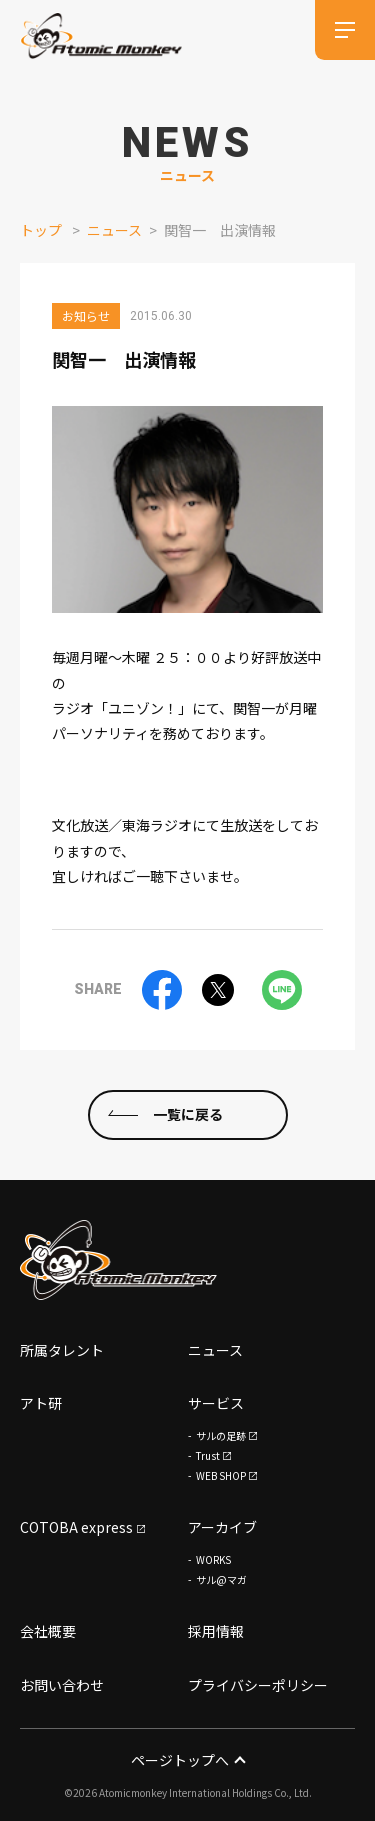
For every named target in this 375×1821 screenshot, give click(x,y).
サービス (216, 1403)
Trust (208, 1455)
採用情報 (216, 1631)
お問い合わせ (62, 1685)
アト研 (41, 1403)
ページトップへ (187, 1760)
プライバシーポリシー (258, 1685)
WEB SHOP (221, 1475)
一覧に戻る (188, 1114)
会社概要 (48, 1631)
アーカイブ (222, 1527)
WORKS (213, 1559)
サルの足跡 (221, 1435)
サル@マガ (221, 1579)
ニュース (114, 230)
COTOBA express (76, 1527)
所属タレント (62, 1350)
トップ (41, 230)
